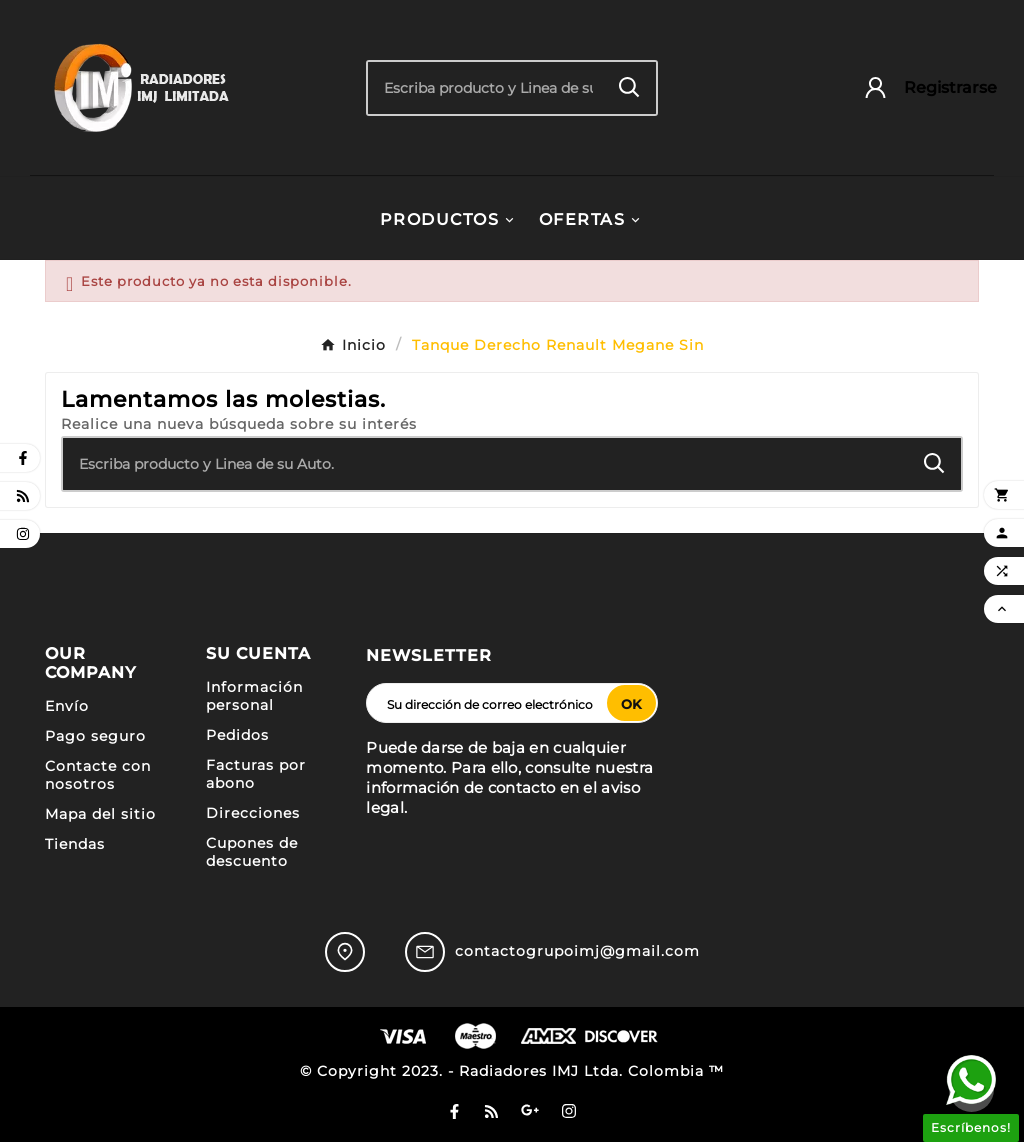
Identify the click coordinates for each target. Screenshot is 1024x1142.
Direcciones (253, 813)
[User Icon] (920, 87)
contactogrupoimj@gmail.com (577, 951)
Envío (67, 706)
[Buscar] (485, 88)
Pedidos (237, 735)
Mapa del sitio (100, 814)
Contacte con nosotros (98, 775)
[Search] (629, 87)
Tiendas (75, 844)
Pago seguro (95, 736)
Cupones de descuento (252, 852)
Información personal (254, 696)
